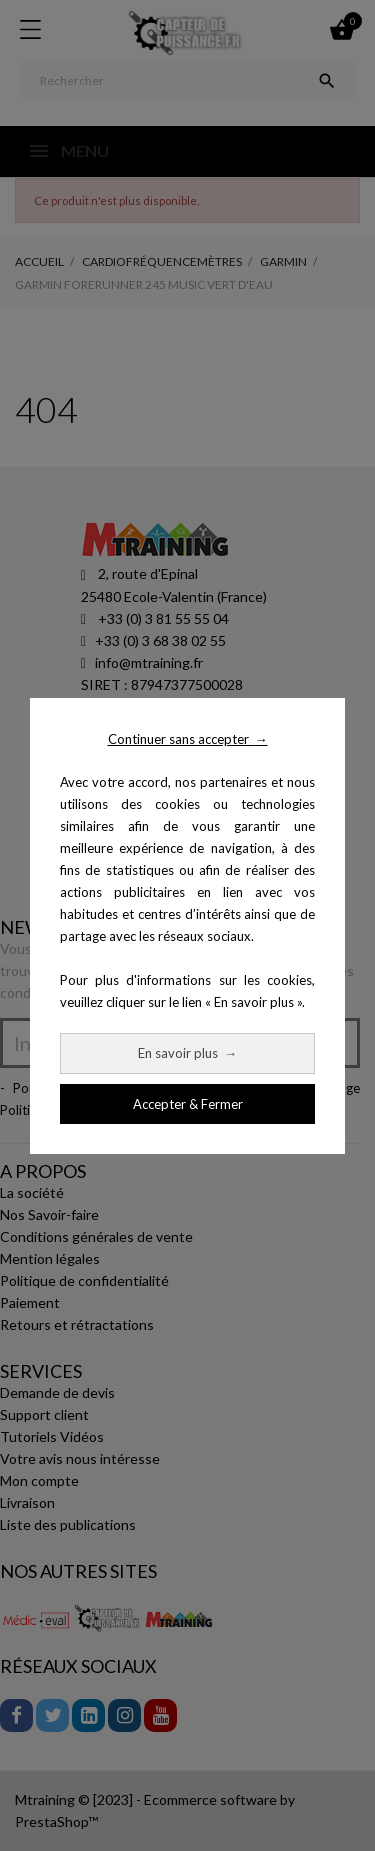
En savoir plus (187, 1053)
